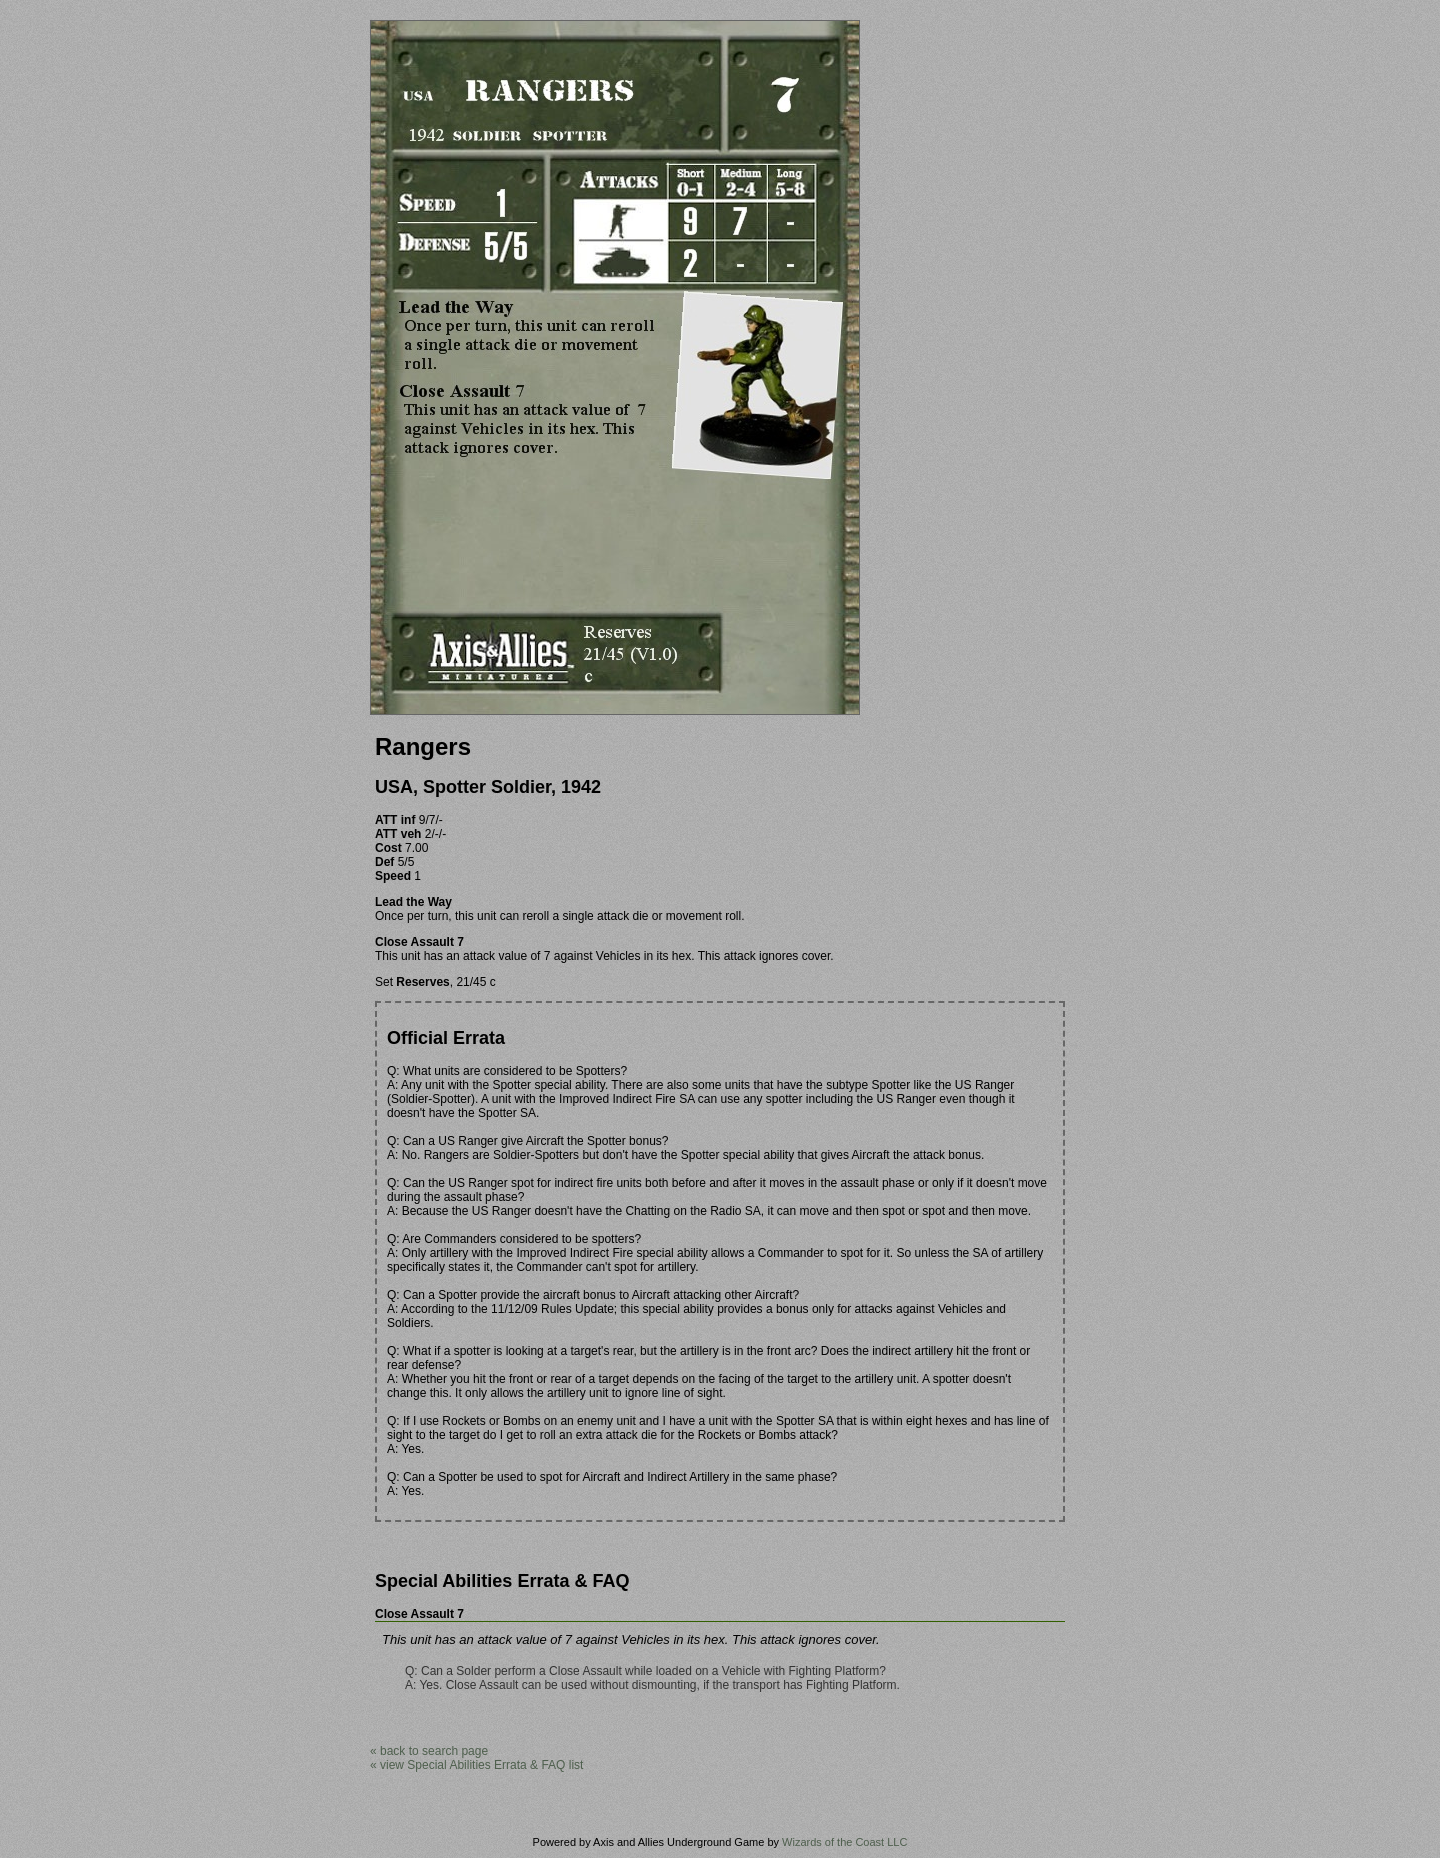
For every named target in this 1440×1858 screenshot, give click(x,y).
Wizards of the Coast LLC (844, 1842)
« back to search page (429, 1751)
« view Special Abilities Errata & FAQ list (476, 1765)
